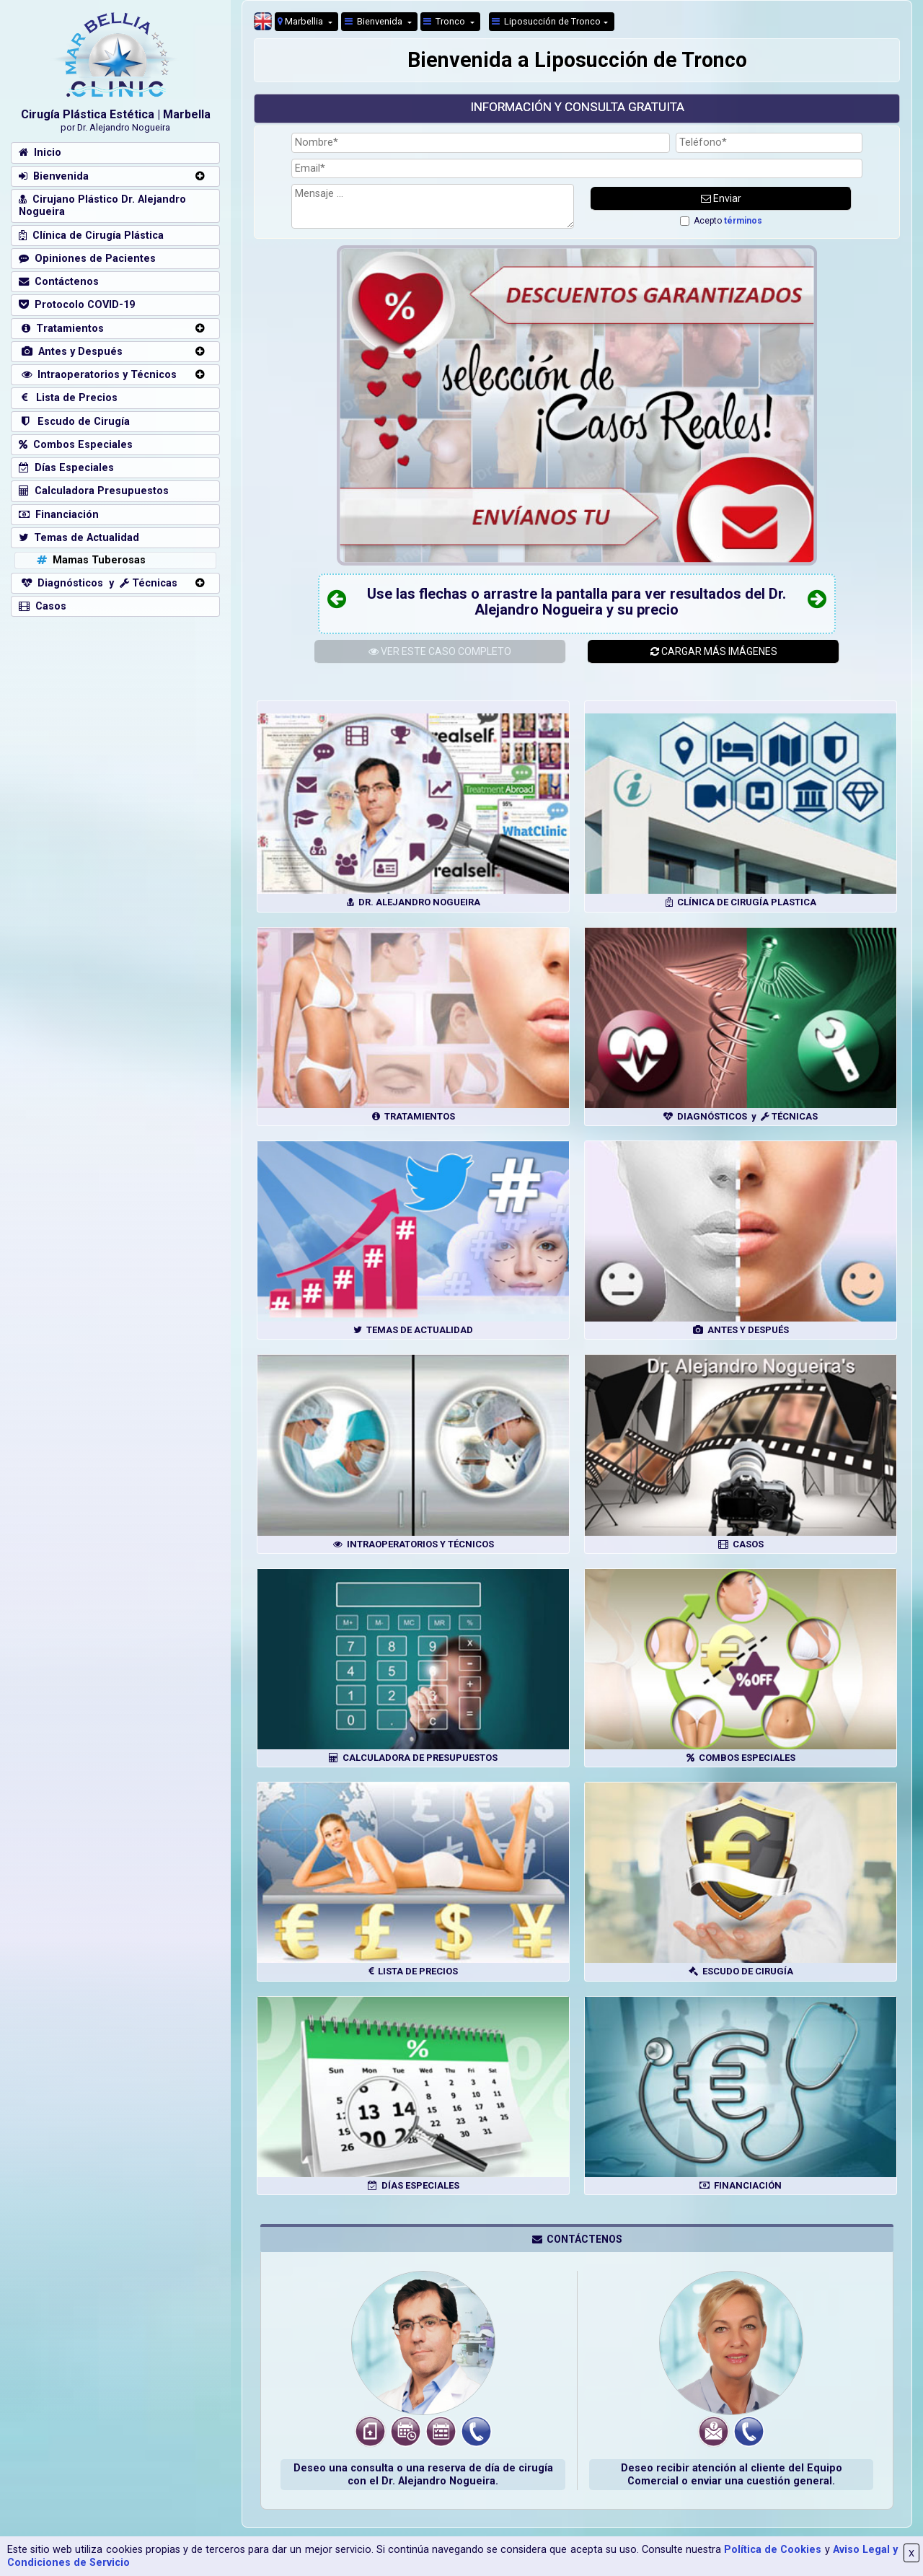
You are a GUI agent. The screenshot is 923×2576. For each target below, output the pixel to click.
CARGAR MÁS (713, 651)
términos (743, 221)
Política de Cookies (772, 2550)
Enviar (721, 198)
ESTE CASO (439, 651)
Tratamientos (61, 328)
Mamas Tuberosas (90, 560)
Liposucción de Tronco (546, 21)
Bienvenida (375, 21)
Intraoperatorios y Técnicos (98, 375)
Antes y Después (71, 352)
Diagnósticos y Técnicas (98, 583)
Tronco (445, 21)
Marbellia (301, 21)
